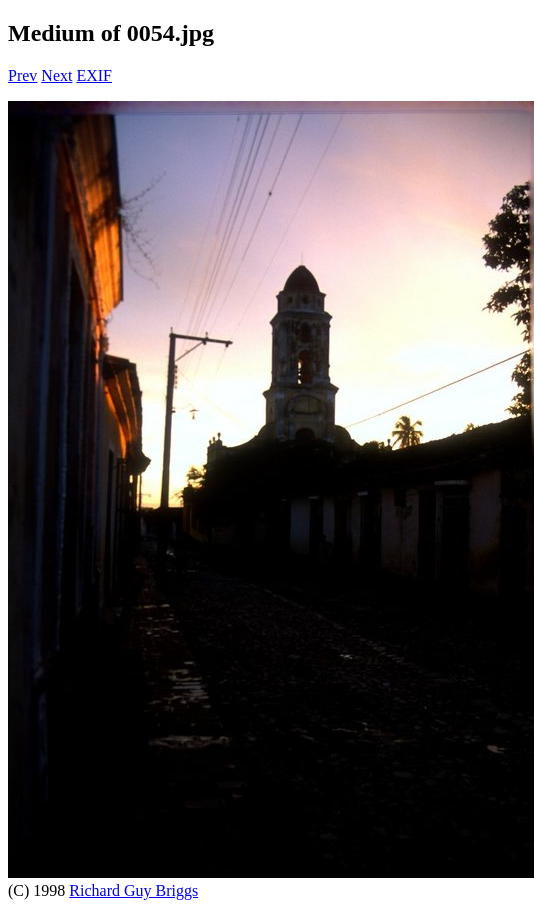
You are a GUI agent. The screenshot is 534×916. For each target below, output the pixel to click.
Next (56, 75)
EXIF (94, 75)
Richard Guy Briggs (133, 890)
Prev (22, 75)
